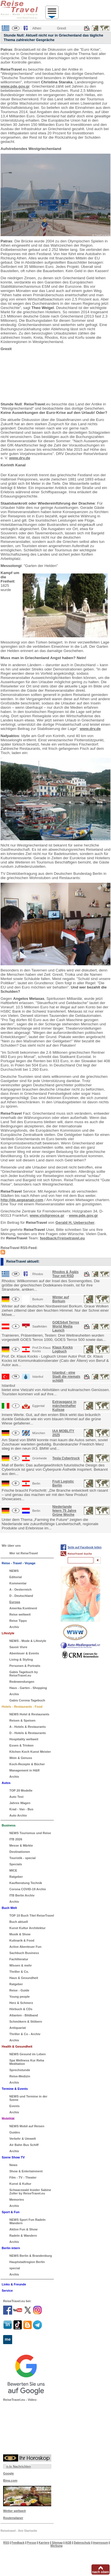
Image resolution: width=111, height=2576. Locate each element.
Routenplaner (13, 2518)
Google (8, 2473)
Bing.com (10, 2480)
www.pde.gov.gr (15, 86)
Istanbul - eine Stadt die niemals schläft (66, 1377)
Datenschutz (82, 2542)
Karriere (44, 2542)
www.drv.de (19, 458)
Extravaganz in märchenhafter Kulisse (64, 1406)
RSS (6, 2542)
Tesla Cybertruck (66, 1458)
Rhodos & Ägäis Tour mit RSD (65, 1274)
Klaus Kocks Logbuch (62, 1349)
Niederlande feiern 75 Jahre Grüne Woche (64, 1511)
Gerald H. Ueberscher (75, 1222)
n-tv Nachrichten (18, 2466)
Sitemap (57, 2542)
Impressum (100, 2542)
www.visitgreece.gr (47, 1215)
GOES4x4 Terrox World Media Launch (65, 1326)
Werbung (56, 2545)
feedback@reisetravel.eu (62, 1238)
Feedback (18, 2542)
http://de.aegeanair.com (22, 1200)
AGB (68, 2542)
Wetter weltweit (14, 2511)
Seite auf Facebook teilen (85, 1547)
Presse (31, 2542)
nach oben (100, 2572)
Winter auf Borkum (60, 1299)
